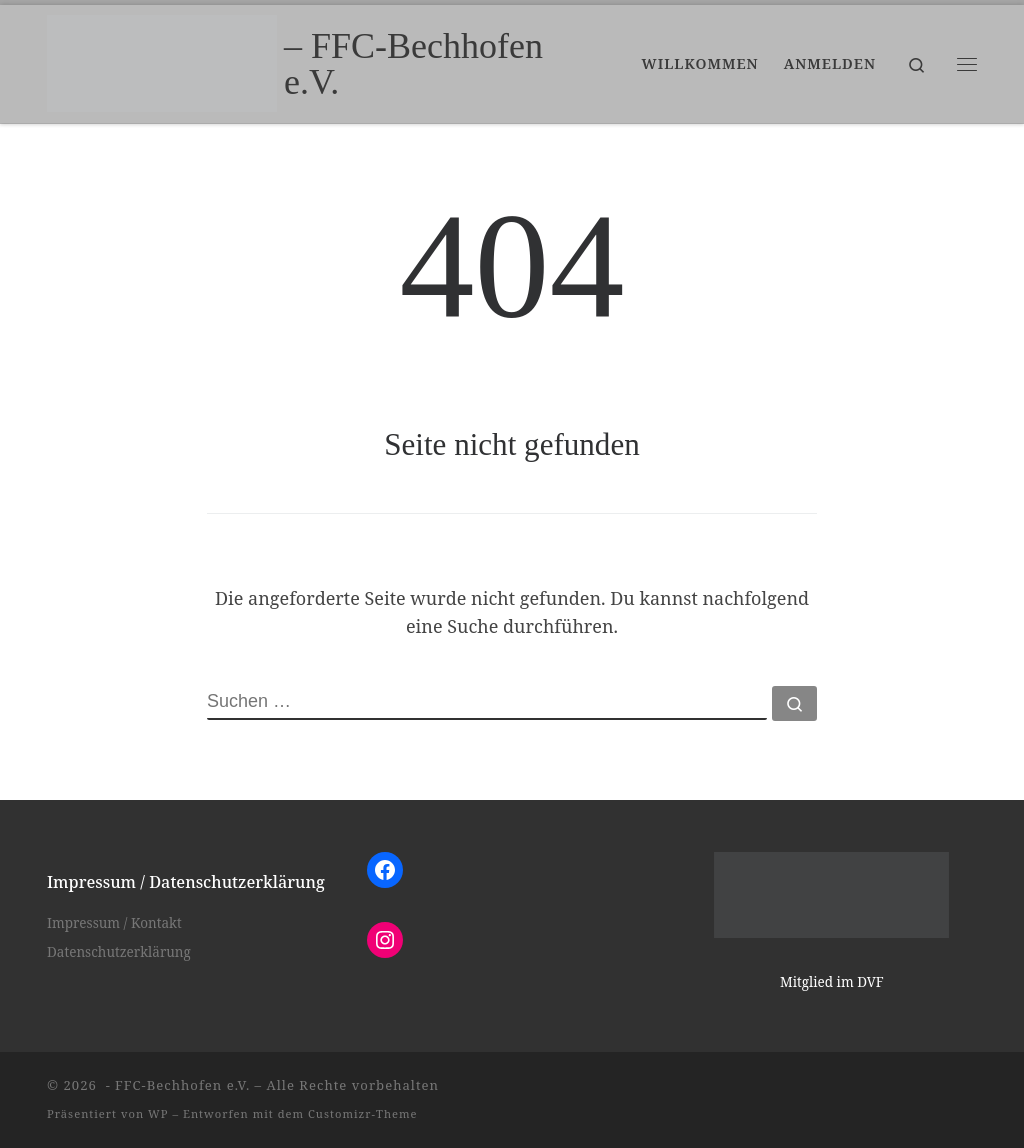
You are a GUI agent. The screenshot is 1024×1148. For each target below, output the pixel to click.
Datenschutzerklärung (119, 952)
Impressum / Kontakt (114, 923)
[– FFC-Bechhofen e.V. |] (162, 60)
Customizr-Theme (363, 1113)
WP (158, 1113)
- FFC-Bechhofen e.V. (175, 1085)
